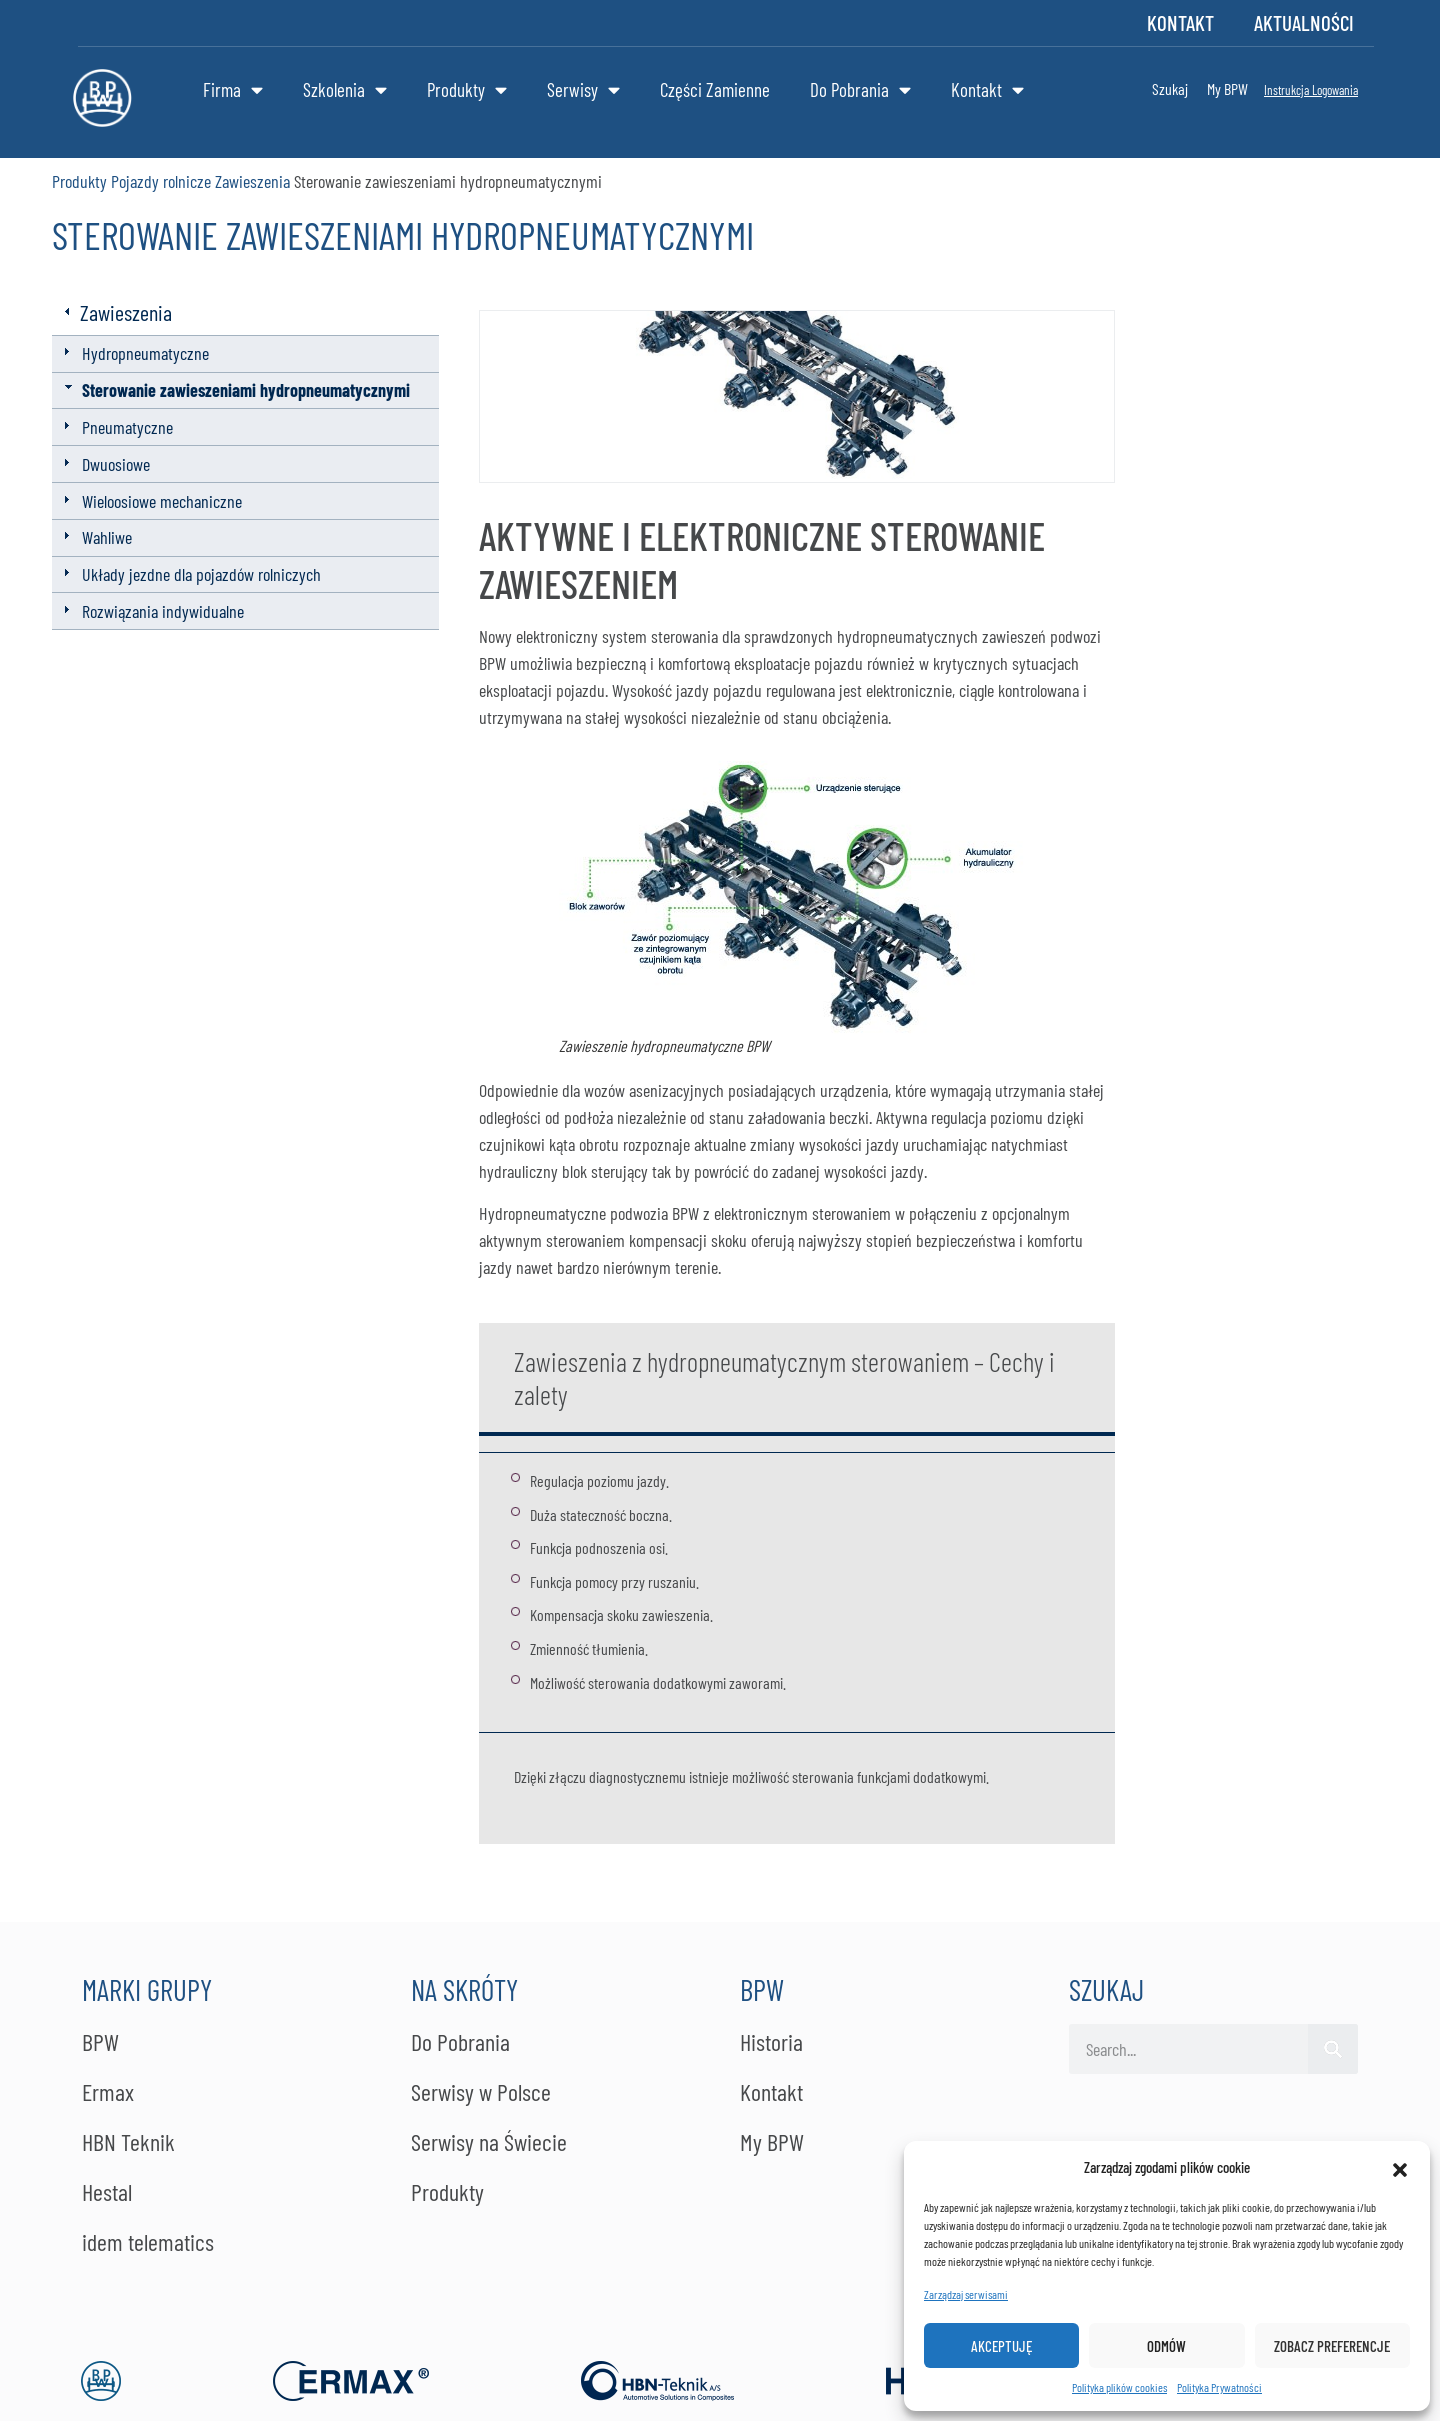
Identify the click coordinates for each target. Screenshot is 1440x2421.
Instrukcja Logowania (1311, 90)
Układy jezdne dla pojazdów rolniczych (201, 574)
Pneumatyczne (127, 427)
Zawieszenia (252, 181)
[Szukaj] (1333, 2049)
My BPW (1227, 88)
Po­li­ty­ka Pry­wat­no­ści (1219, 2387)
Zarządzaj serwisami (966, 2294)
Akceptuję (1001, 2346)
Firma (233, 89)
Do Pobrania (860, 89)
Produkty (467, 89)
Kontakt (1180, 22)
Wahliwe (107, 537)
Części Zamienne (715, 89)
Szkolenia (345, 89)
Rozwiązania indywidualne (163, 611)
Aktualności (1304, 22)
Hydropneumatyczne (145, 353)
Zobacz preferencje (1332, 2346)
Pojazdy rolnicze (161, 181)
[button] (1400, 2167)
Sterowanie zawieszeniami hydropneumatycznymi (246, 390)
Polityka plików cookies (1119, 2387)
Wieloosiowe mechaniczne (162, 501)
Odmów (1166, 2346)
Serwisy (583, 89)
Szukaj (1170, 88)
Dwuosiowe (116, 464)
